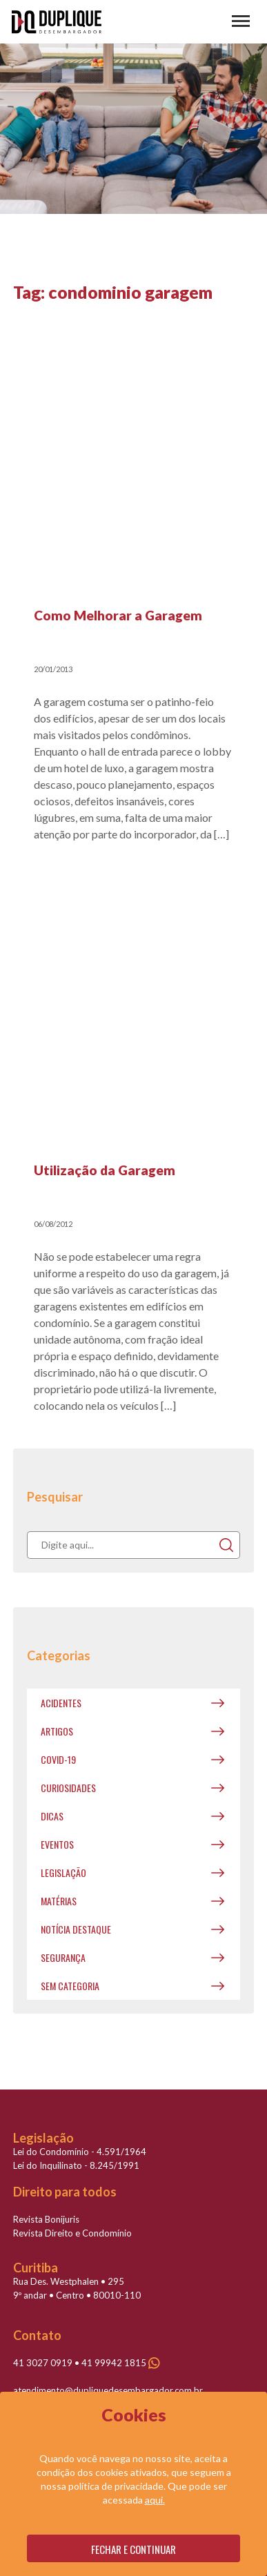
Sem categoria (70, 1985)
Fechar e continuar (133, 2549)
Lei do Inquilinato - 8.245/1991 (76, 2165)
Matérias (59, 1901)
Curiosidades (68, 1787)
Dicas (52, 1816)
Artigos (57, 1731)
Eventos (57, 1844)
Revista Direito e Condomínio (72, 2233)
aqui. (155, 2500)
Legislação (63, 1872)
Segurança (63, 1957)
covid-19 (58, 1759)
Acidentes (61, 1702)
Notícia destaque (76, 1929)
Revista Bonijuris (46, 2219)
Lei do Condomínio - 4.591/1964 (79, 2151)
